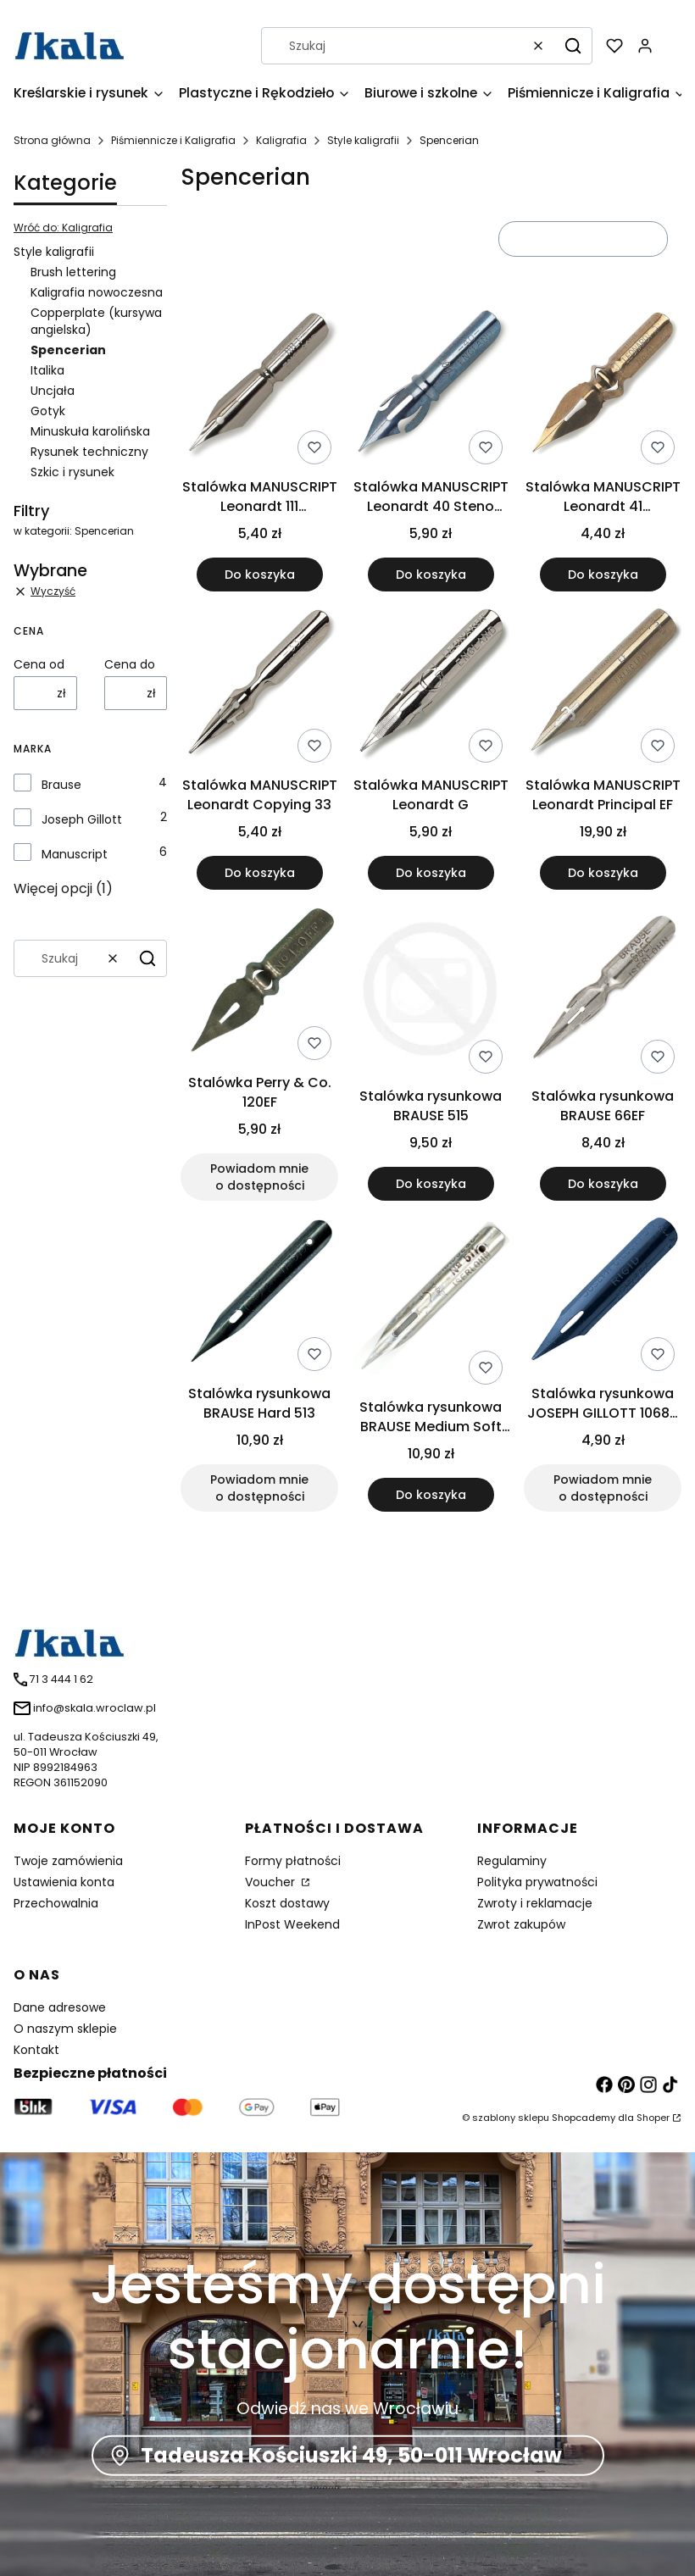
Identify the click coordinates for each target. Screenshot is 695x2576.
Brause (61, 784)
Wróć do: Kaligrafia (63, 227)
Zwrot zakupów (521, 1924)
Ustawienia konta (64, 1882)
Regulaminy (512, 1860)
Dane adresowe (60, 2007)
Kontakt (36, 2049)
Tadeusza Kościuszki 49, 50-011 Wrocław (351, 2455)
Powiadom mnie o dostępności (259, 1177)
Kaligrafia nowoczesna (97, 292)
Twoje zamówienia (68, 1860)
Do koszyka (260, 575)
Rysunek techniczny (89, 451)
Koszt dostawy (287, 1903)
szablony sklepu (510, 2117)
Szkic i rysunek (72, 472)
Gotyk (48, 410)
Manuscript (75, 854)
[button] (573, 45)
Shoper (653, 2117)
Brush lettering (73, 272)
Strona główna (52, 140)
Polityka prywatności (537, 1882)
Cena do (129, 664)
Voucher (271, 1882)
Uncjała (53, 390)
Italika (47, 370)
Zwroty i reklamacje (534, 1903)
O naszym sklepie (65, 2028)
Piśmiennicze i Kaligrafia (173, 140)
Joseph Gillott (82, 819)
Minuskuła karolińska (90, 431)
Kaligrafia (281, 140)
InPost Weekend (292, 1924)
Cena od (39, 664)
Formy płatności (293, 1860)
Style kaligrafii (363, 140)
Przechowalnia (56, 1903)
